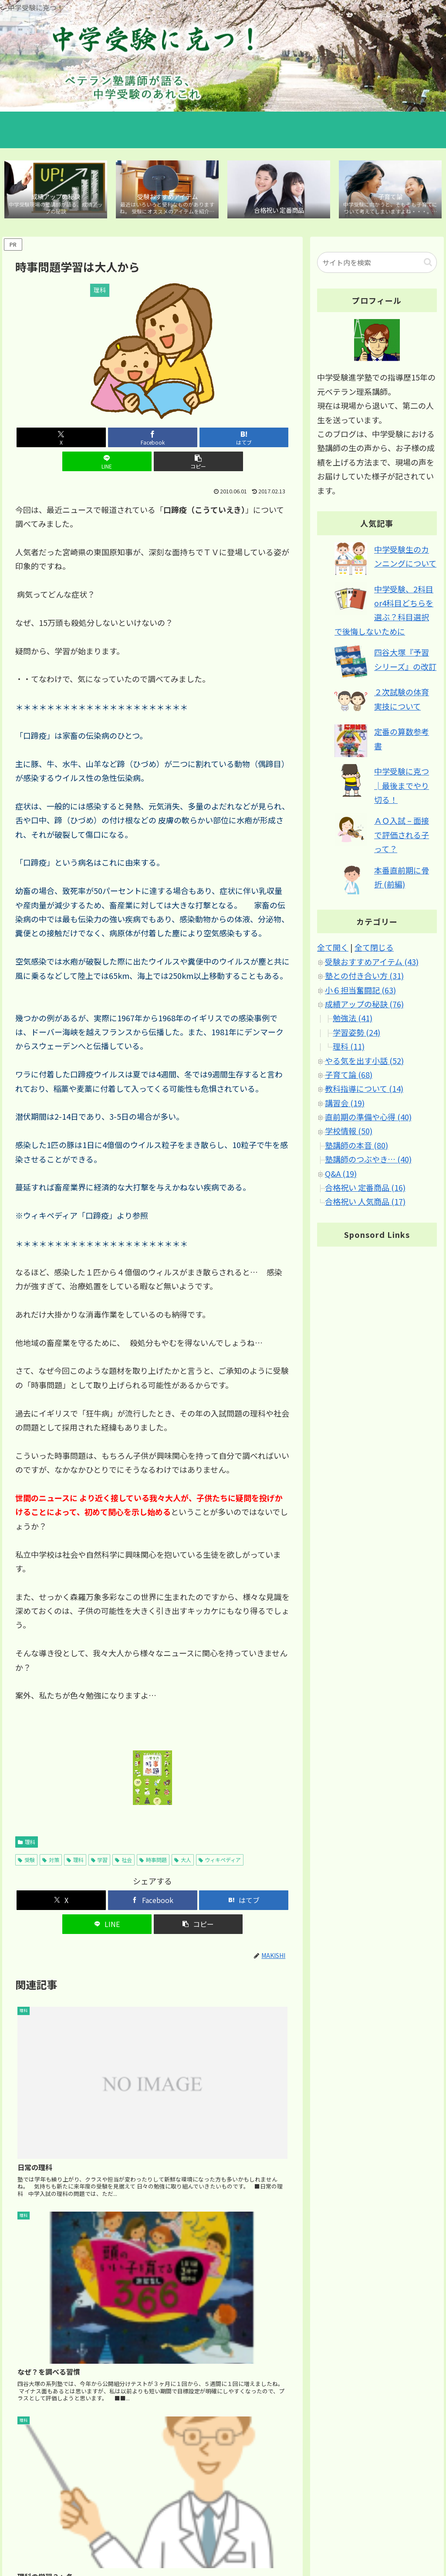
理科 (26, 1819)
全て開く (332, 949)
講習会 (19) (345, 1104)
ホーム (262, 2537)
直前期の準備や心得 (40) (368, 1118)
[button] (245, 439)
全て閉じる (374, 949)
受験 (26, 1838)
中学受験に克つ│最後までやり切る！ (401, 787)
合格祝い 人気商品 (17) (365, 1203)
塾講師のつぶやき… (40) (368, 1161)
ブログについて (416, 2537)
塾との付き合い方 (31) (364, 977)
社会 (123, 1838)
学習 (99, 1838)
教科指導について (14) (364, 1090)
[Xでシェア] (60, 439)
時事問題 (153, 1838)
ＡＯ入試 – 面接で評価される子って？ (401, 836)
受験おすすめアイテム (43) (372, 963)
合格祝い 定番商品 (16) (365, 1189)
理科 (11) (349, 1048)
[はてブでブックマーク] (153, 439)
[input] (376, 264)
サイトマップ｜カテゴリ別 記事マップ (333, 2537)
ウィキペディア (220, 1838)
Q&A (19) (341, 1175)
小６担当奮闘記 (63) (360, 991)
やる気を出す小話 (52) (364, 1062)
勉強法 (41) (352, 1020)
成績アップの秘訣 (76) (364, 1005)
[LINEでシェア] (199, 439)
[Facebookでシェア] (106, 439)
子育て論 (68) (348, 1076)
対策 (50, 1838)
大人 (182, 1838)
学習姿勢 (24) (356, 1034)
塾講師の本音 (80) (356, 1146)
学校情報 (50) (348, 1132)
